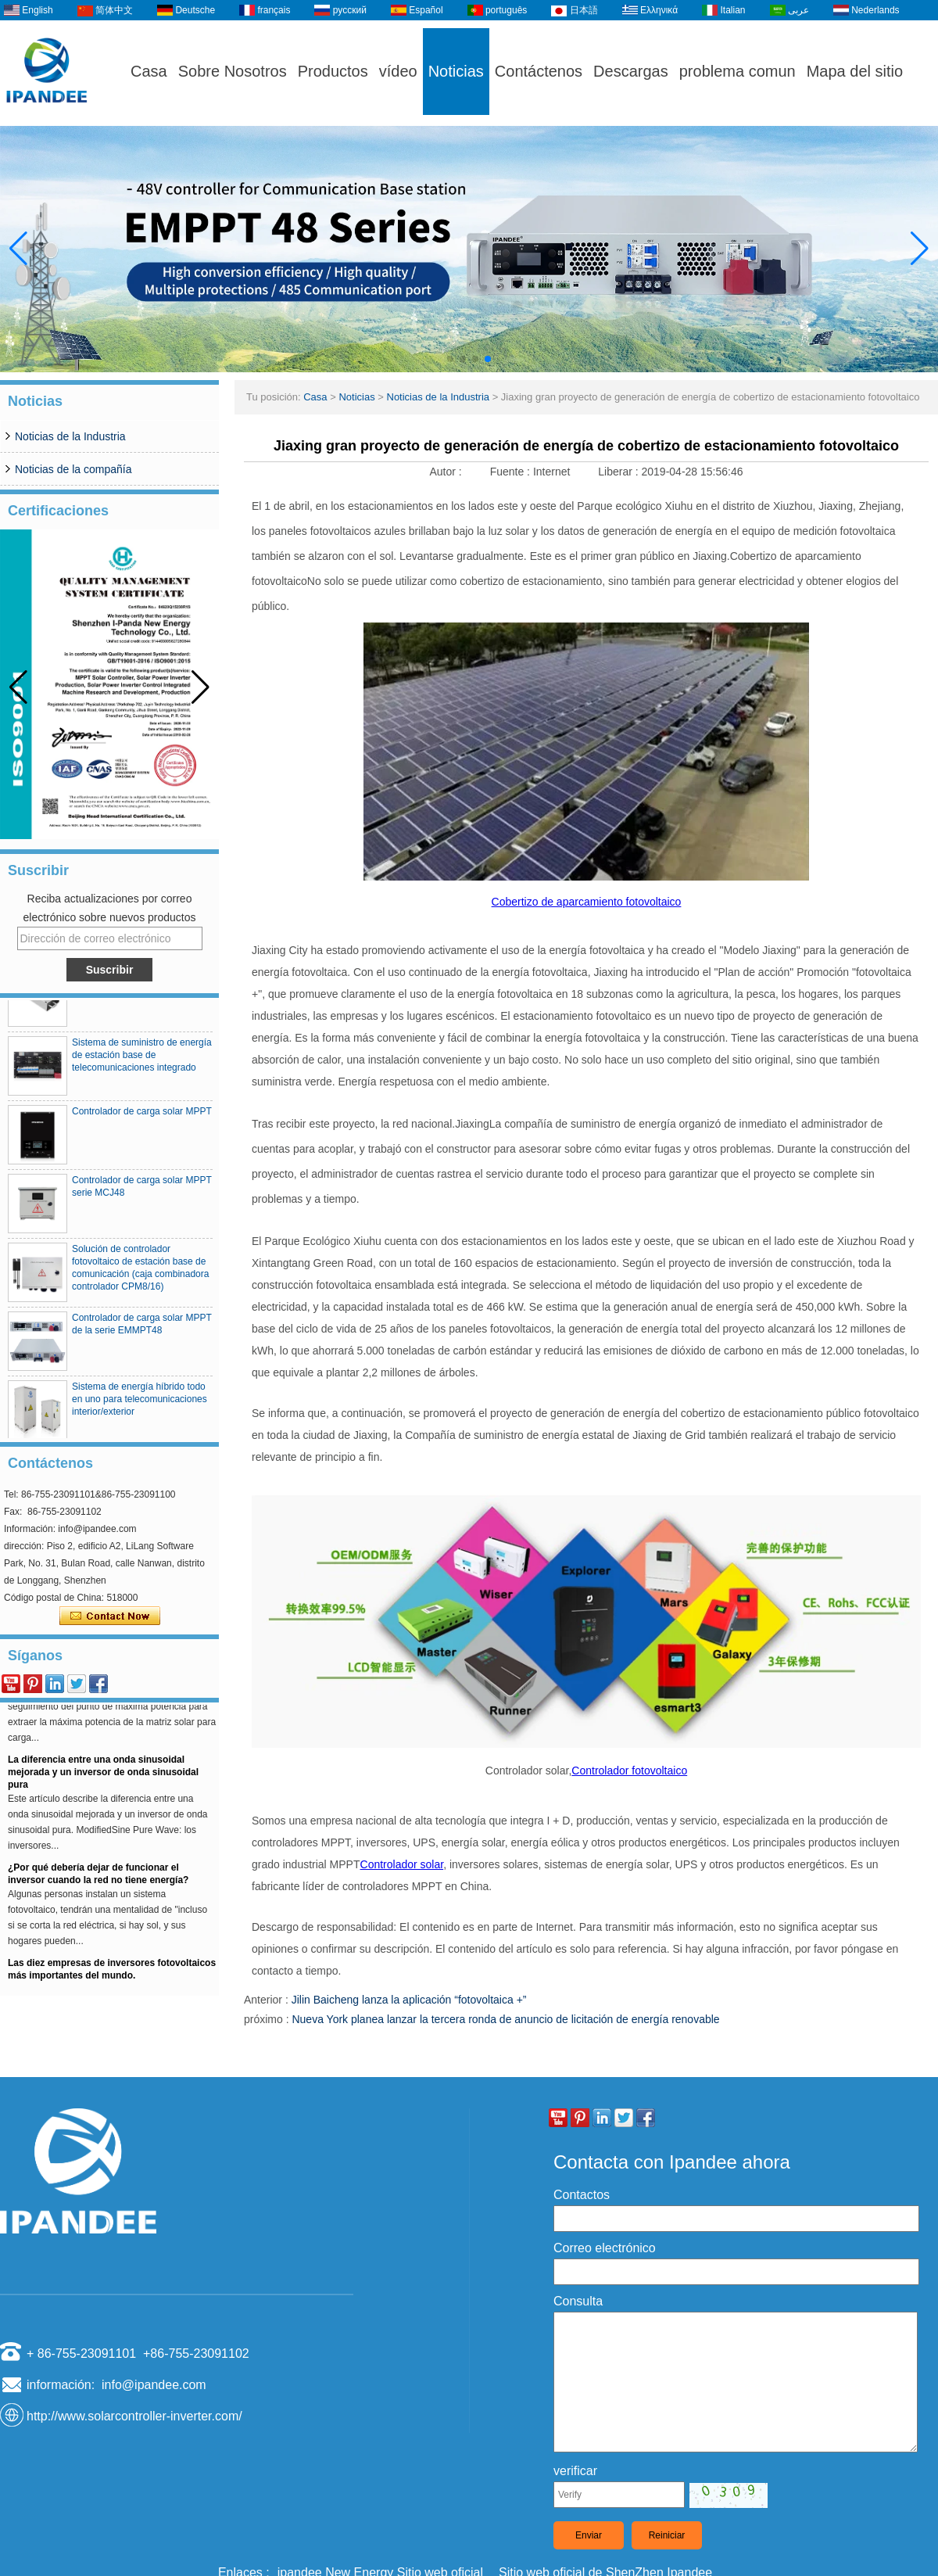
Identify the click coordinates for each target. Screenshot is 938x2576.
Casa (149, 71)
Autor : (446, 471)
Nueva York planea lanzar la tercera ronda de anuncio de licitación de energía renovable (505, 2019)
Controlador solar (402, 1864)
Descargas (630, 71)
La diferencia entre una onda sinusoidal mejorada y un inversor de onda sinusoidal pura (103, 1778)
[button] (450, 359)
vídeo (398, 71)
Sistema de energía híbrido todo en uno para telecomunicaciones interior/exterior (139, 1405)
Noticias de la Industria (70, 436)
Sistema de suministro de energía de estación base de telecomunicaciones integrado (142, 1060)
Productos (333, 71)
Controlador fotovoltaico (629, 1770)
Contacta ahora (109, 1616)
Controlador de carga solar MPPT (142, 1116)
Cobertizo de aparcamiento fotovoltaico (587, 901)
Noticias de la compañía (73, 469)
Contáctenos (538, 71)
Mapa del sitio (855, 71)
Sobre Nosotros (232, 71)
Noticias (456, 71)
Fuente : (511, 471)
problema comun (737, 71)
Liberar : (619, 471)
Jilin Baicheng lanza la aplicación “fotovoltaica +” (409, 1999)
